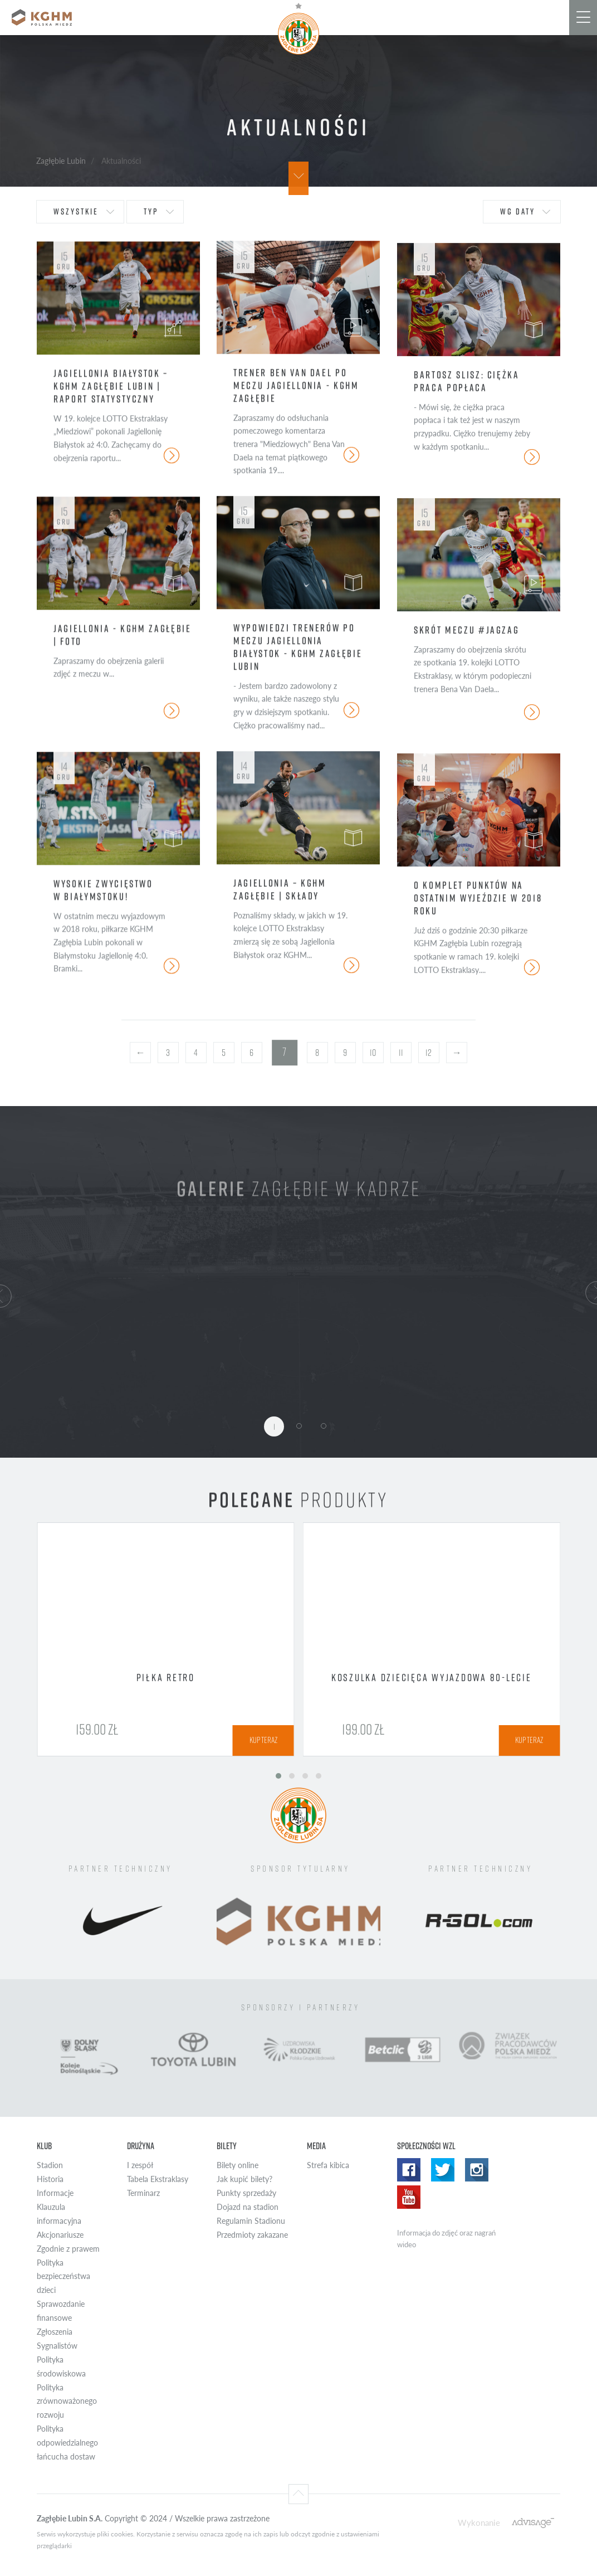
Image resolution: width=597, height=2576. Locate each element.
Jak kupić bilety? (244, 2179)
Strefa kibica (328, 2165)
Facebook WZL (408, 2169)
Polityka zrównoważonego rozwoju (67, 2401)
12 (428, 1052)
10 (373, 1052)
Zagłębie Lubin (61, 160)
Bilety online (237, 2165)
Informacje (55, 2193)
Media (316, 2145)
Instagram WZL (476, 2169)
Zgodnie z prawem (68, 2248)
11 (401, 1052)
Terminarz (143, 2193)
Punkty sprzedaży (246, 2193)
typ (151, 211)
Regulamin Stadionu (251, 2220)
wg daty (517, 211)
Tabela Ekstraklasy (157, 2179)
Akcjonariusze (60, 2234)
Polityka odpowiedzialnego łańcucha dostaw (67, 2442)
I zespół (140, 2165)
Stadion (50, 2165)
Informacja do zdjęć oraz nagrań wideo (446, 2238)
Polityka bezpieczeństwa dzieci (63, 2276)
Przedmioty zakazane (252, 2234)
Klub (44, 2145)
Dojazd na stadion (247, 2207)
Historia (50, 2179)
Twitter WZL (442, 2169)
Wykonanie (479, 2522)
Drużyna (140, 2145)
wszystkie (76, 211)
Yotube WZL (408, 2197)
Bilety (227, 2145)
